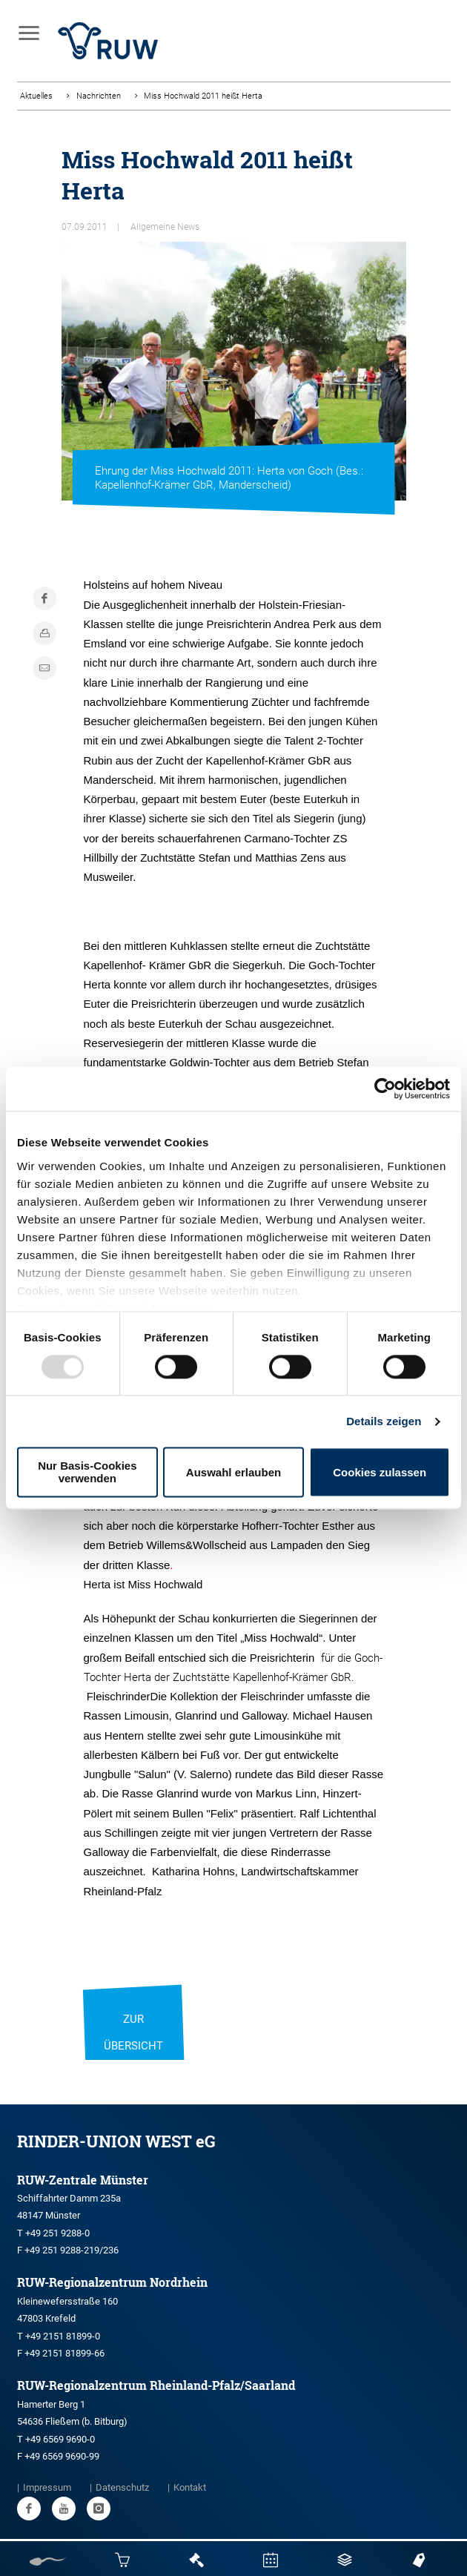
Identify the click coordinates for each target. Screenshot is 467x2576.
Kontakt (189, 2487)
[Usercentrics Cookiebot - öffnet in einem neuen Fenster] (385, 1088)
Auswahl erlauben (233, 1472)
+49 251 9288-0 (57, 2233)
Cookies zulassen (379, 1472)
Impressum (47, 2487)
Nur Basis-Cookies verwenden (87, 1472)
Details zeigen (383, 1421)
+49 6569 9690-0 (60, 2439)
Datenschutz (122, 2487)
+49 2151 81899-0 (62, 2336)
